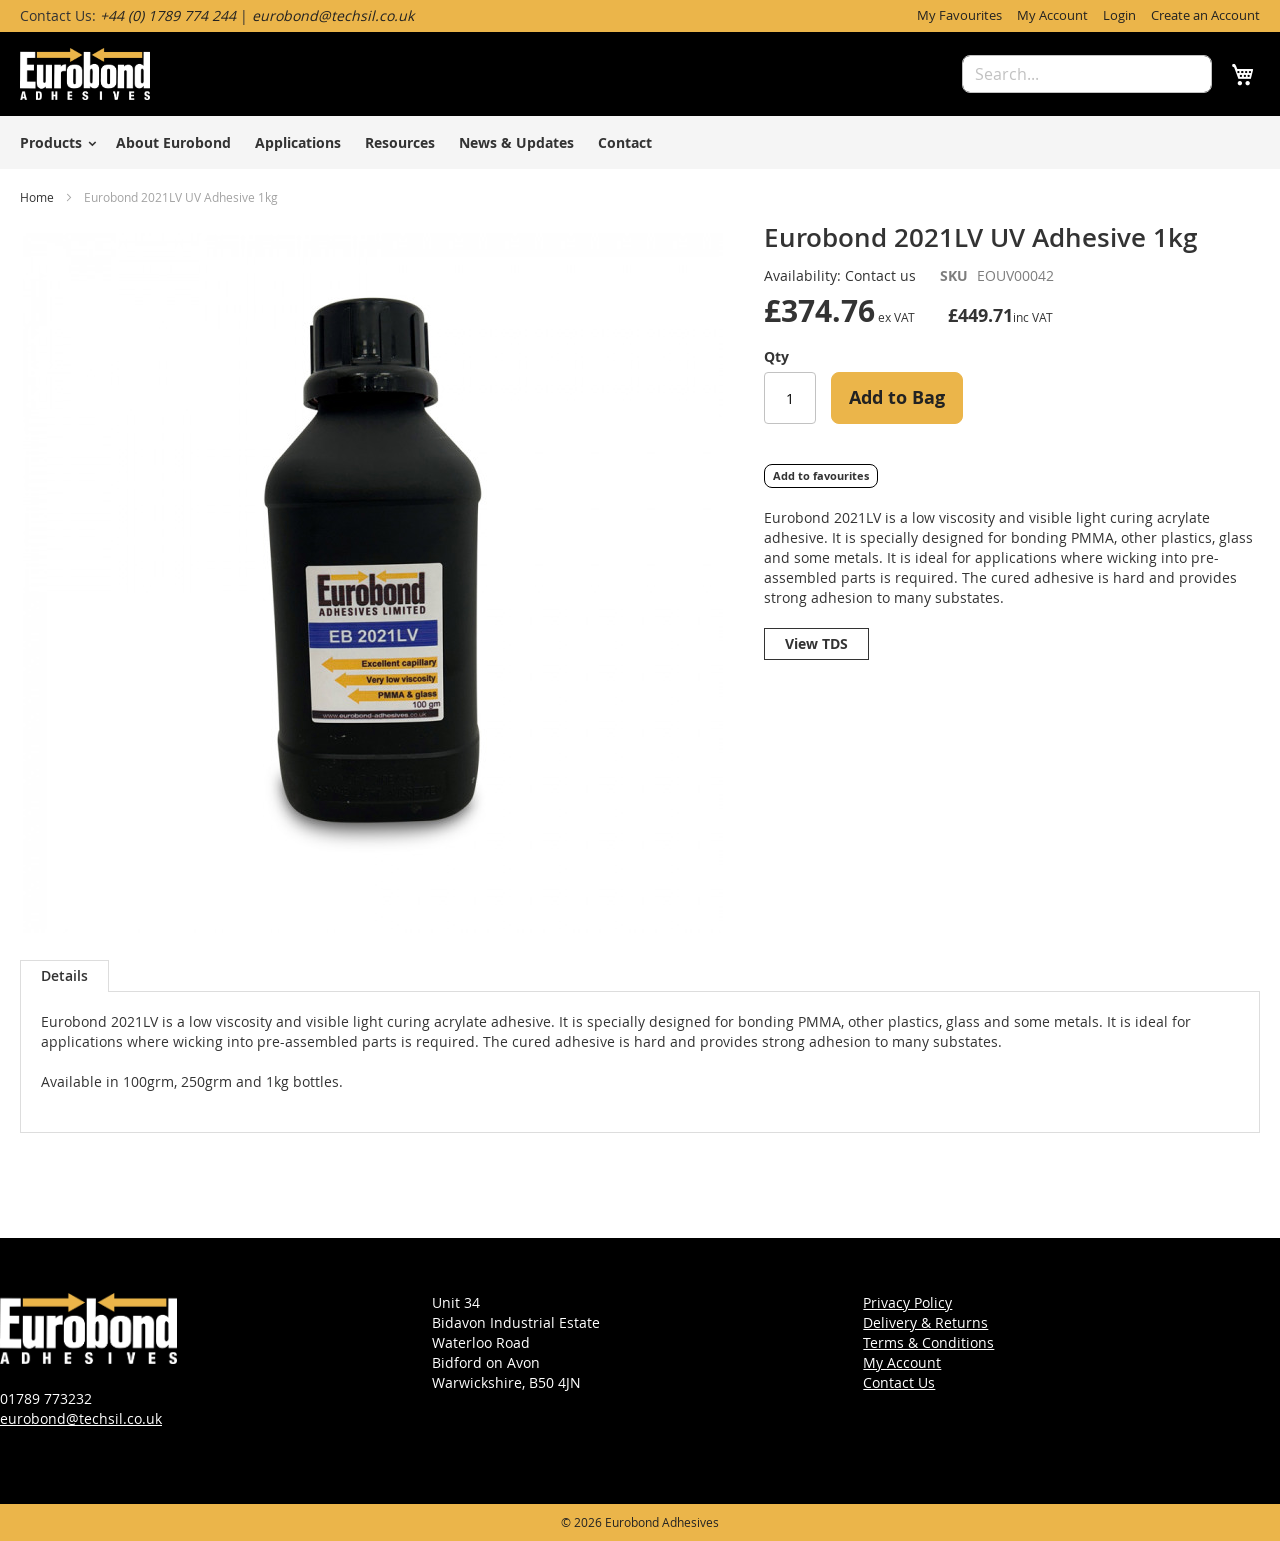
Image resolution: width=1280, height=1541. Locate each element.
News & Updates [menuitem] (516, 142)
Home (37, 197)
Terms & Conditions (928, 1342)
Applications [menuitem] (298, 142)
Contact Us (899, 1382)
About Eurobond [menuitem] (173, 142)
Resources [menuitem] (400, 142)
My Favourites (959, 15)
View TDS (816, 643)
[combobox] (1087, 74)
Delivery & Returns (925, 1322)
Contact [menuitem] (625, 142)
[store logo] (85, 74)
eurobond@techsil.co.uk (81, 1418)
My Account (1052, 15)
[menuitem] (55, 142)
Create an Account (1205, 15)
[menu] (640, 142)
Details (64, 975)
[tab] (64, 976)
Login (1119, 15)
